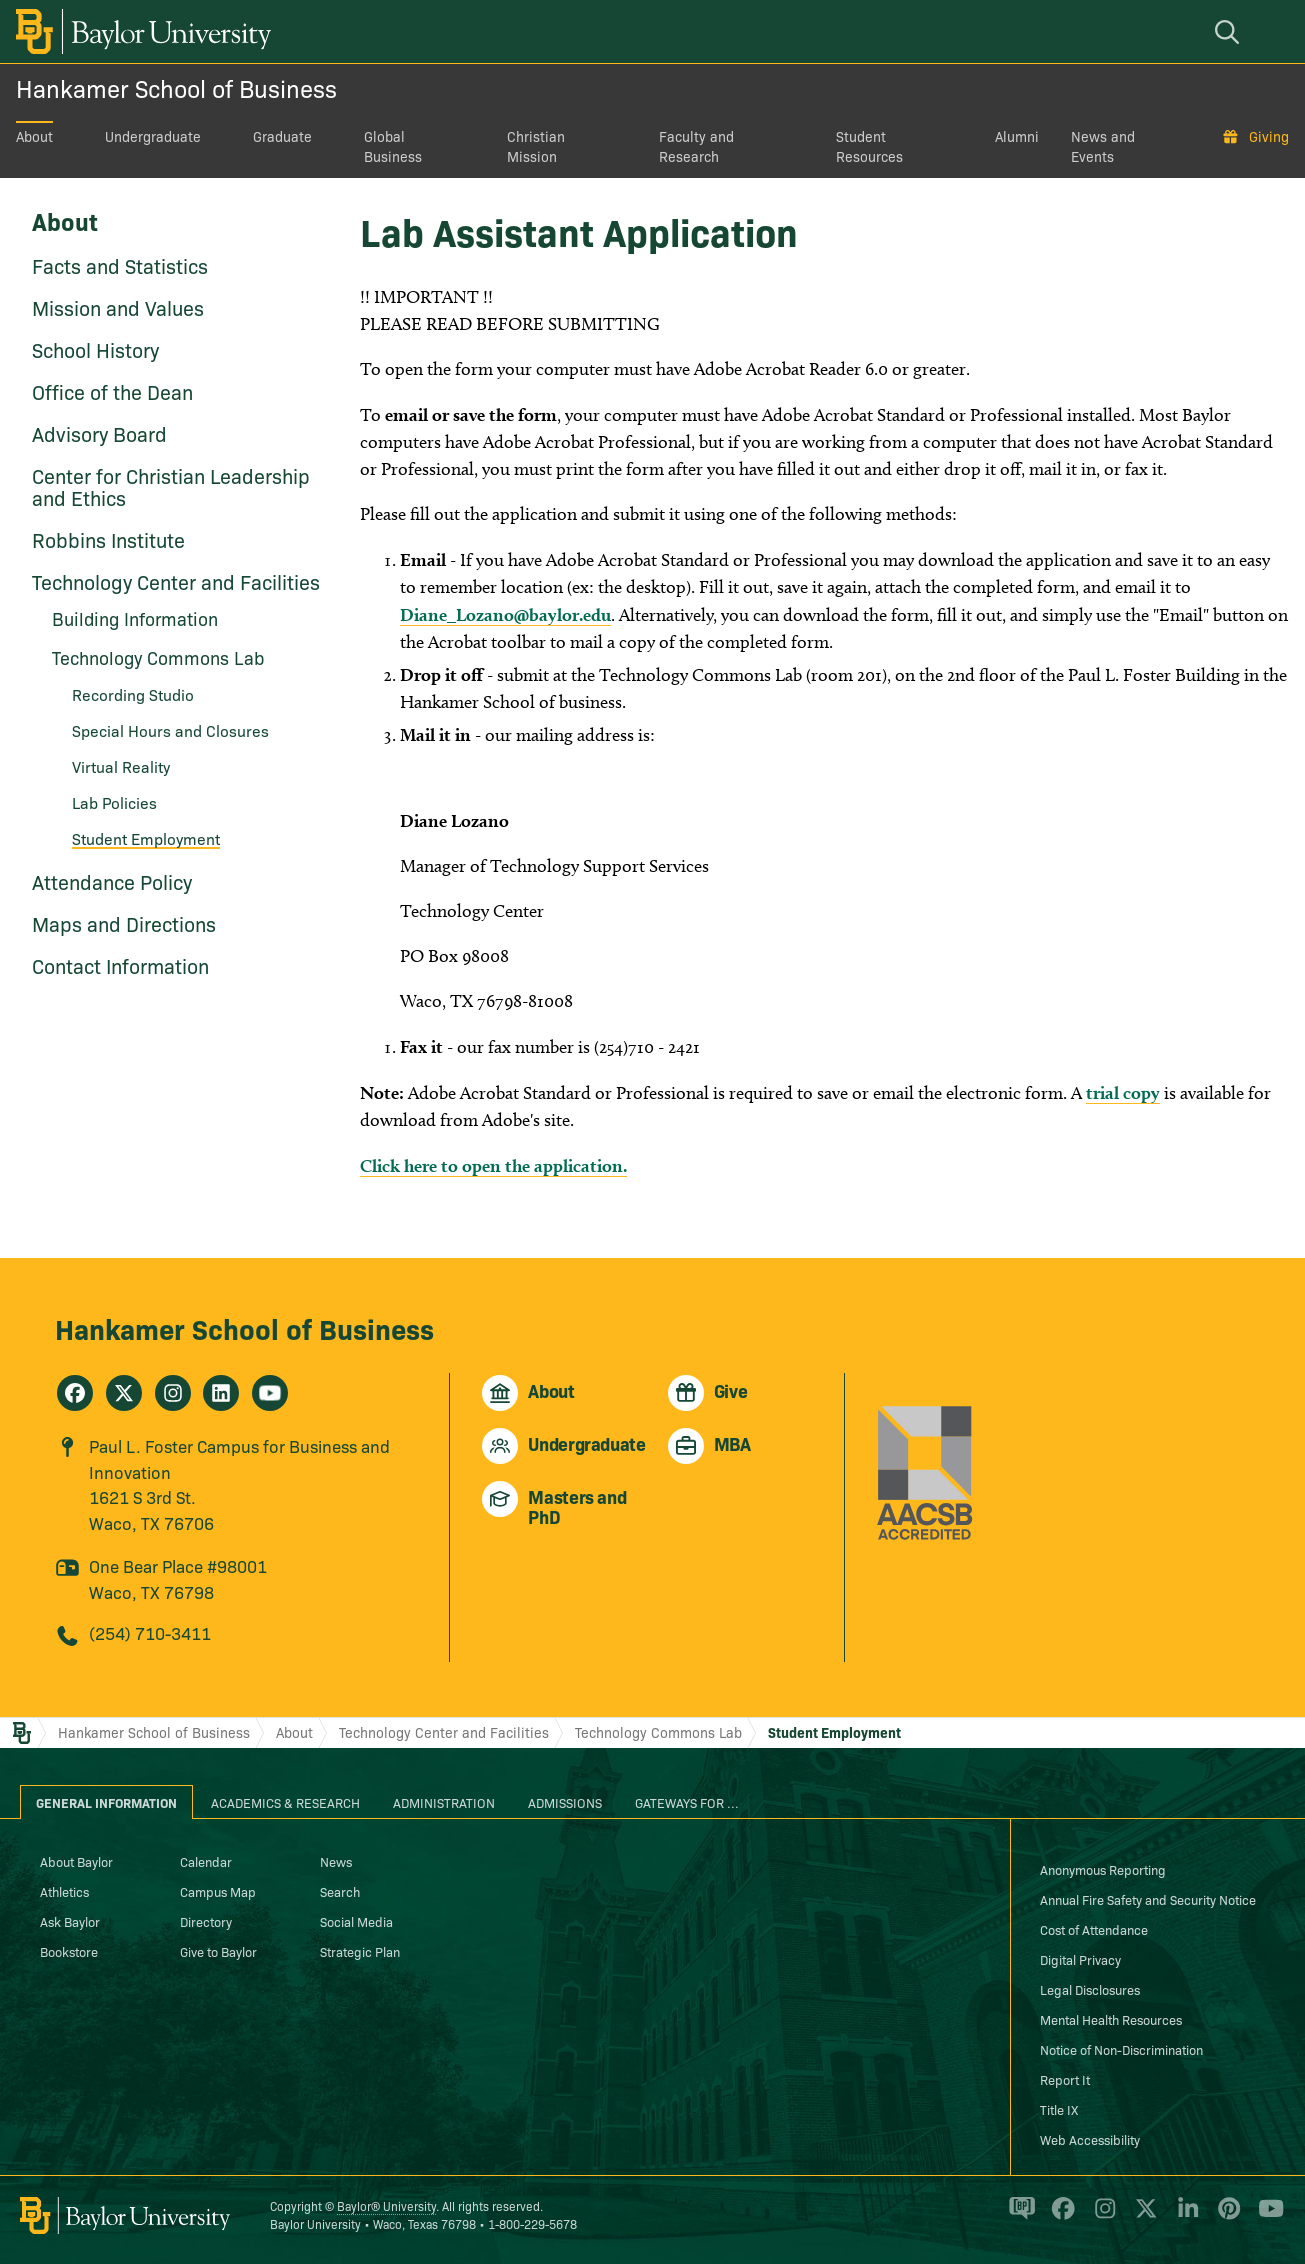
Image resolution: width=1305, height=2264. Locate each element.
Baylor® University (386, 2205)
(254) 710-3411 (150, 1632)
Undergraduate (153, 136)
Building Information (135, 618)
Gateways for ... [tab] (687, 1802)
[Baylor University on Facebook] (1059, 2217)
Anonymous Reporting (1103, 1869)
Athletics (64, 1891)
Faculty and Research (696, 146)
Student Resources (869, 146)
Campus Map (218, 1891)
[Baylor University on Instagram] (1101, 2217)
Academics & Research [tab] (285, 1802)
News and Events (1103, 146)
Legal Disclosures (1090, 1989)
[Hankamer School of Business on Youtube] (270, 1393)
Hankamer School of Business (176, 87)
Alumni (1017, 136)
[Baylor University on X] (1142, 2217)
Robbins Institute (108, 539)
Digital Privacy (1080, 1959)
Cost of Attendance (1094, 1929)
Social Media (356, 1921)
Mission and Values (118, 307)
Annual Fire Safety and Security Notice (1148, 1899)
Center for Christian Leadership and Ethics (171, 486)
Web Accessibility (1090, 2139)
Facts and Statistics (120, 265)
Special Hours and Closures (170, 730)
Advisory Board (99, 433)
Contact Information (120, 965)
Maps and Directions (124, 923)
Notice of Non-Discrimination (1121, 2049)
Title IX (1059, 2109)
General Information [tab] (106, 1802)
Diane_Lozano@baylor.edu (505, 614)
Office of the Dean (112, 391)
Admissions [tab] (565, 1802)
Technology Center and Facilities (176, 581)
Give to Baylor (218, 1951)
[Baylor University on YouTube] (1266, 2217)
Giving (1269, 136)
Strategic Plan (360, 1951)
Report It (1065, 2079)
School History (95, 349)
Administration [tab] (444, 1802)
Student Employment (146, 838)
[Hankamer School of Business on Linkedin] (221, 1393)
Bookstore (69, 1951)
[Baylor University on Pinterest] (1225, 2217)
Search (340, 1891)
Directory (206, 1921)
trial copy (1123, 1092)
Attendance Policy (112, 881)
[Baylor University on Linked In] (1184, 2217)
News (336, 1861)
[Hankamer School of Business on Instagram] (173, 1393)
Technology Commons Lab (158, 657)
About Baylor (76, 1861)
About (34, 136)
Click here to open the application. (493, 1165)
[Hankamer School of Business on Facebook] (75, 1393)
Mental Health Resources (1111, 2019)
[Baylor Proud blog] (1018, 2217)
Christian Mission (536, 146)
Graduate (282, 136)
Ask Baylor (70, 1921)
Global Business (393, 146)
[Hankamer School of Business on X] (124, 1393)
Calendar (206, 1861)
